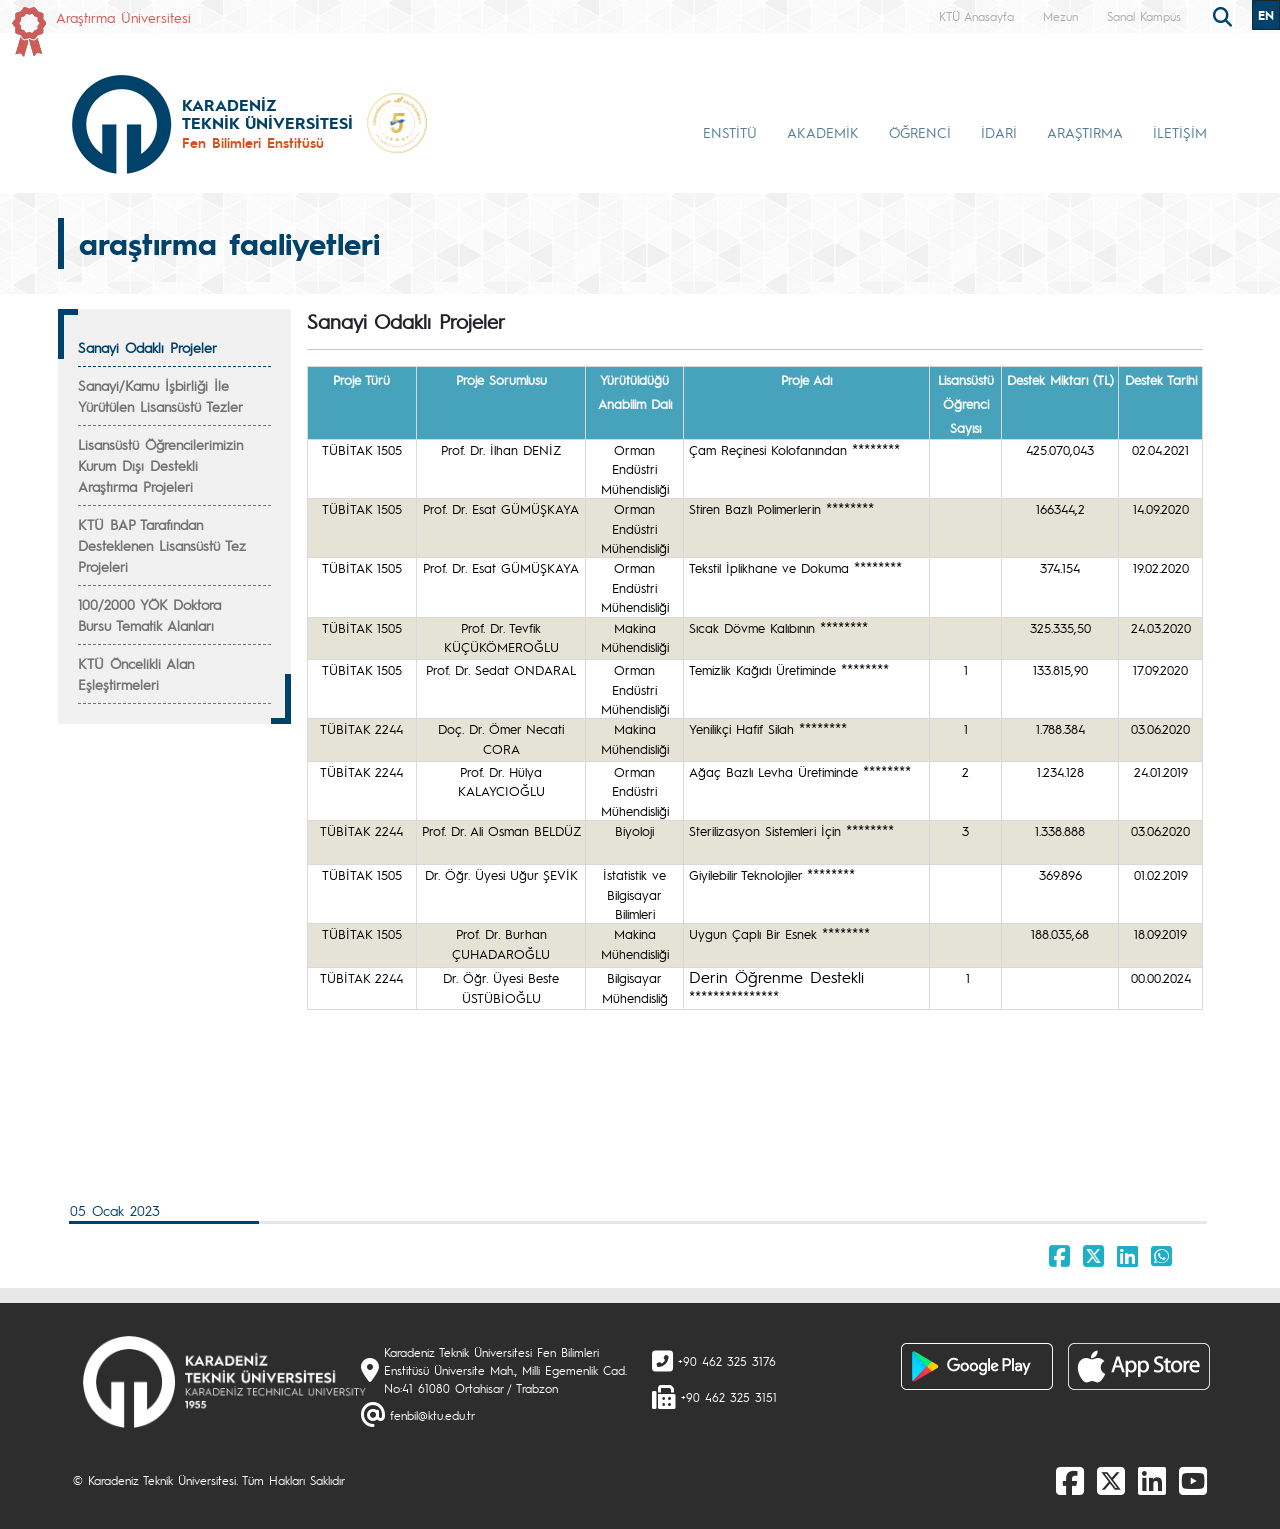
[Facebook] (1070, 1480)
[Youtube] (1193, 1480)
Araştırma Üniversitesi (123, 17)
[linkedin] (1152, 1480)
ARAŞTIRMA (1085, 132)
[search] (1225, 15)
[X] (1111, 1480)
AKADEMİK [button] (823, 132)
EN (1266, 15)
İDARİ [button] (999, 132)
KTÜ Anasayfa (976, 16)
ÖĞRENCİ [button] (920, 132)
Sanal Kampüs (1144, 16)
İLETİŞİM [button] (1180, 132)
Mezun (1060, 16)
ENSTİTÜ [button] (730, 132)
